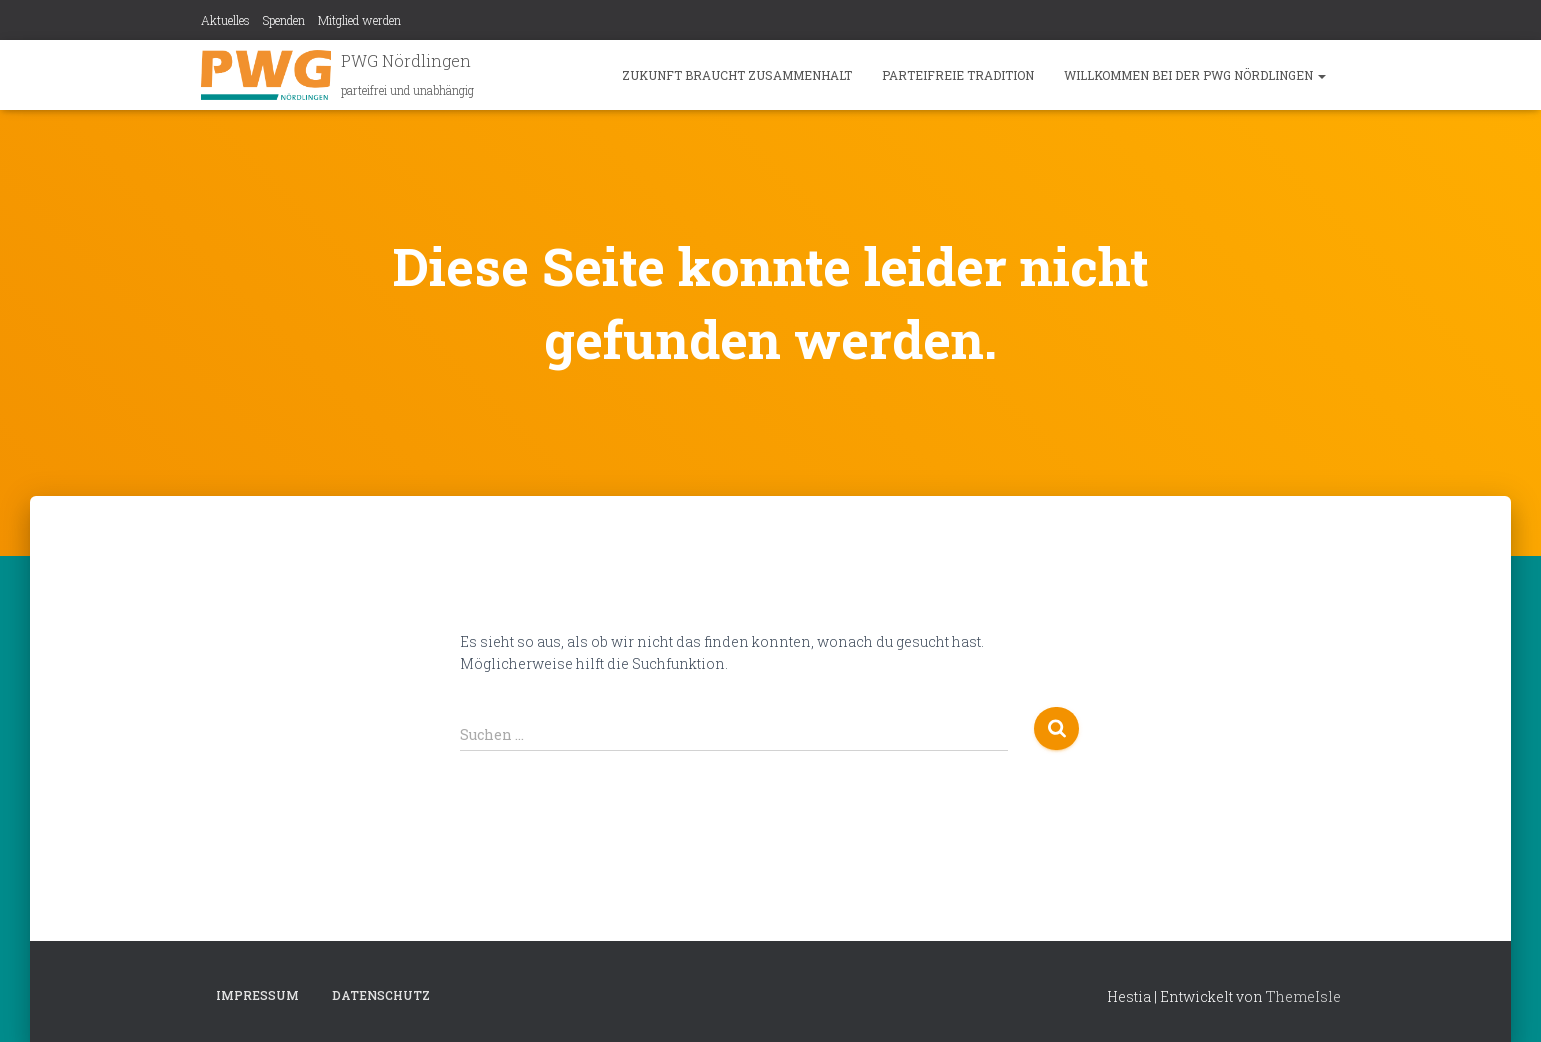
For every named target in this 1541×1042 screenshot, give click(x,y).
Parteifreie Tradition (958, 75)
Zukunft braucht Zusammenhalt (737, 75)
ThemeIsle (1303, 996)
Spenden (284, 20)
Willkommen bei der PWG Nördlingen (1195, 75)
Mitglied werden (359, 20)
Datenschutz (381, 995)
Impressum (257, 995)
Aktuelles (225, 20)
